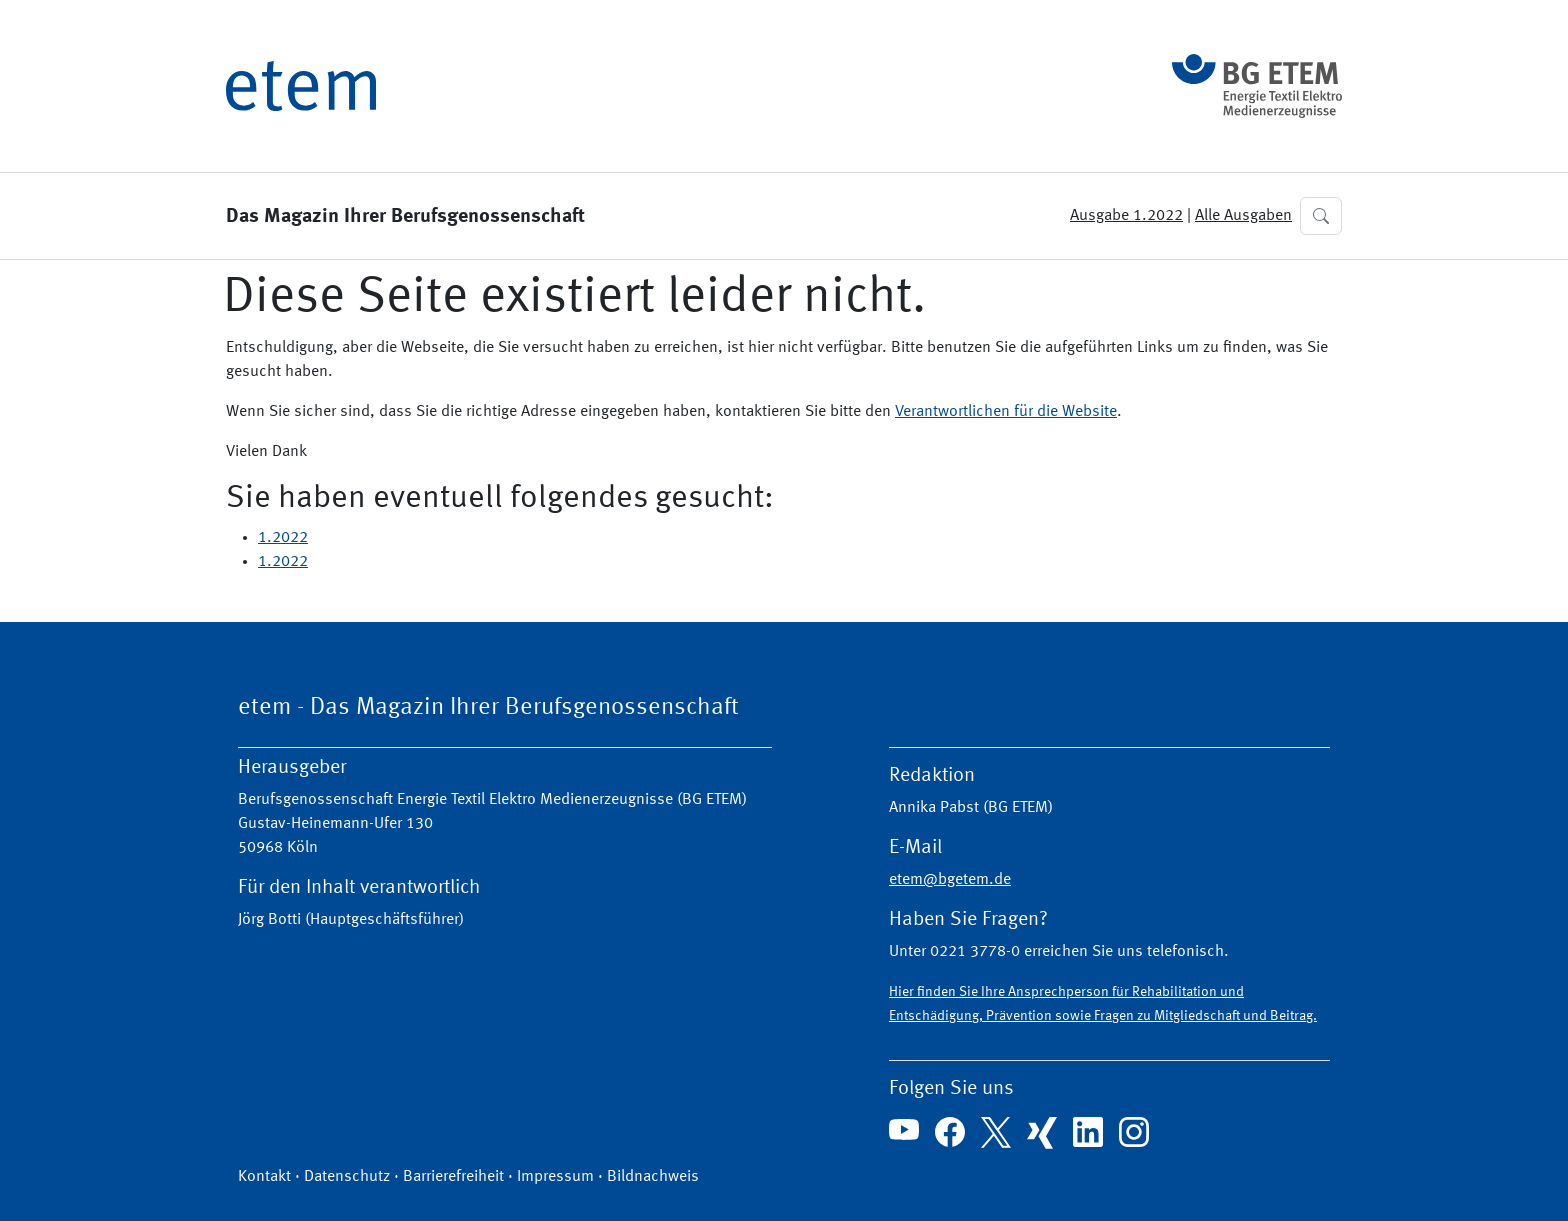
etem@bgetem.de (950, 880)
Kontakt (264, 1177)
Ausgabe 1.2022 (1126, 216)
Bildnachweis (653, 1177)
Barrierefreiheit (453, 1177)
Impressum (555, 1177)
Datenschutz (347, 1177)
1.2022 (283, 538)
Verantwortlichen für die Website (1006, 412)
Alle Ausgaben (1243, 216)
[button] (1321, 216)
